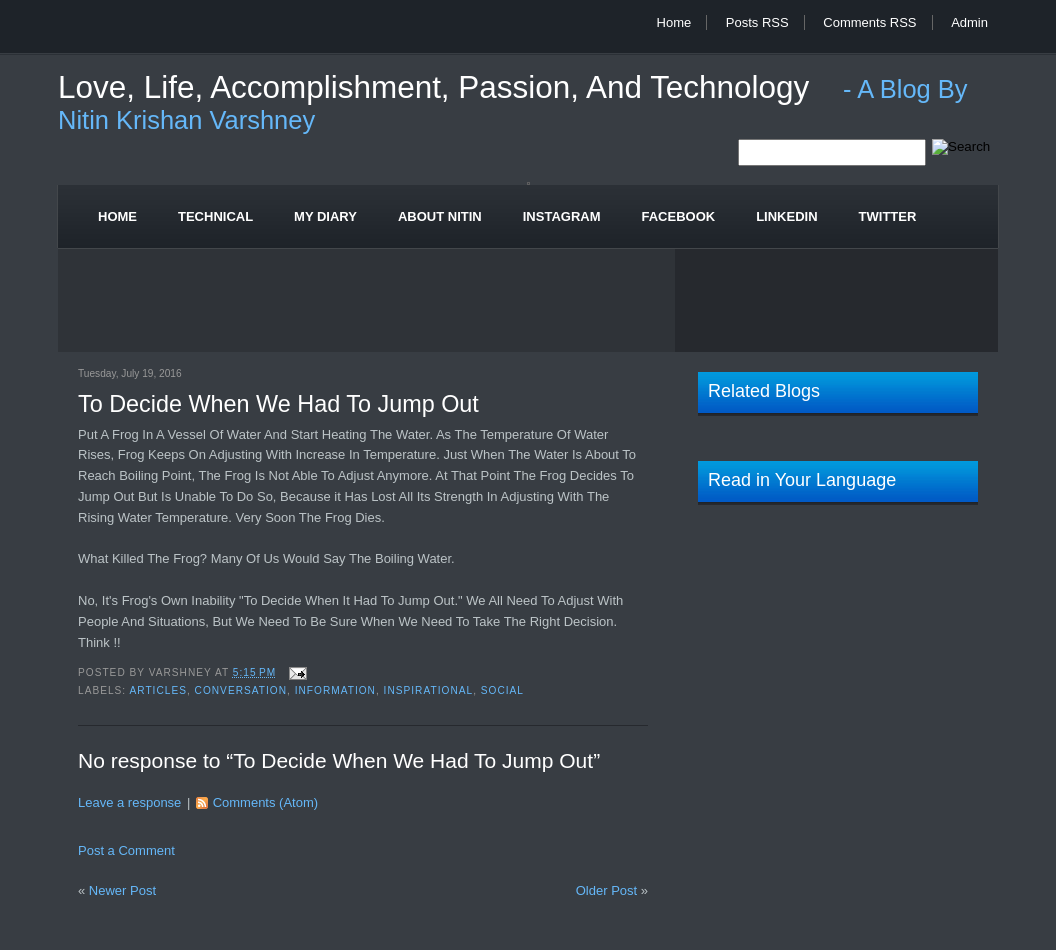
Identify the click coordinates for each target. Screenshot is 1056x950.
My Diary (325, 216)
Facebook (679, 216)
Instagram (562, 216)
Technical (215, 216)
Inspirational (429, 690)
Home (674, 22)
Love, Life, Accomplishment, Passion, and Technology (438, 87)
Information (335, 690)
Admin (969, 22)
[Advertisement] (528, 304)
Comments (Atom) (265, 802)
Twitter (888, 216)
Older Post (606, 890)
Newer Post (122, 890)
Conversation (241, 690)
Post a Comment (126, 850)
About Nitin (440, 216)
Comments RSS (869, 22)
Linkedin (786, 216)
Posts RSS (757, 22)
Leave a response (129, 802)
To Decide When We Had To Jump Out (278, 404)
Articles (157, 690)
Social (502, 690)
